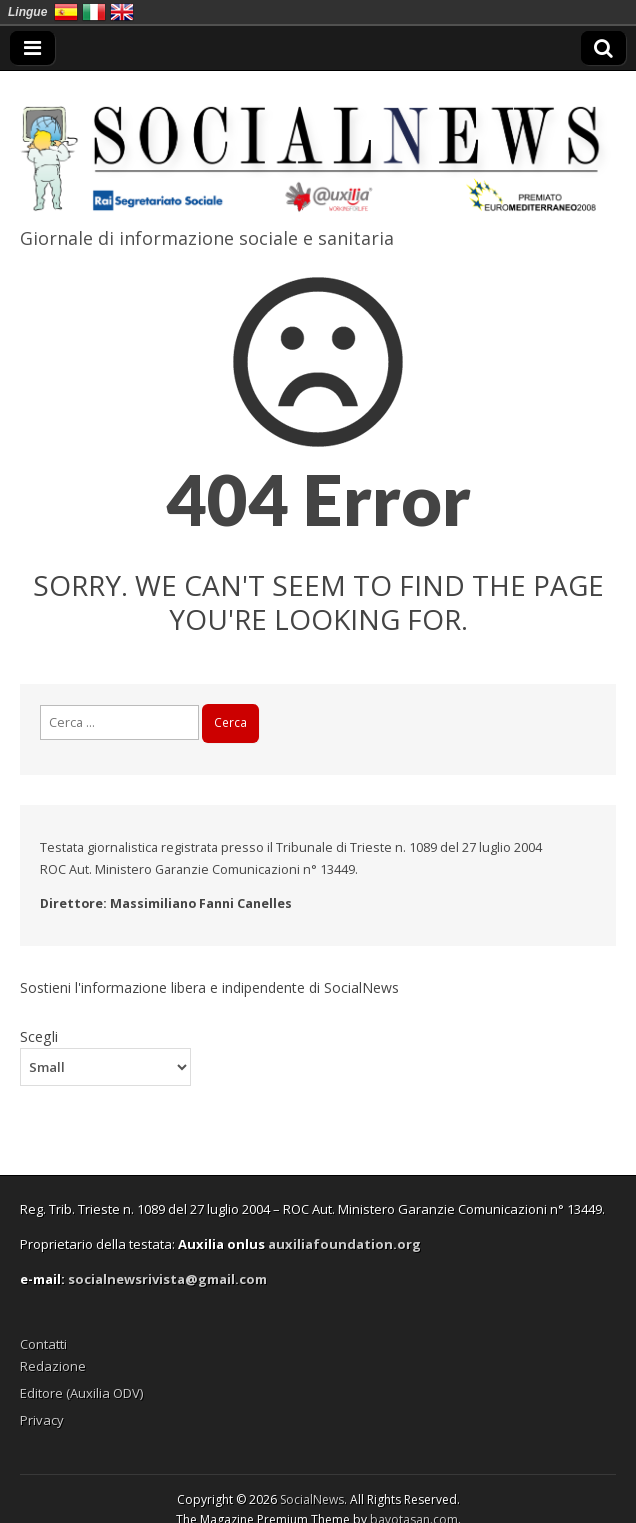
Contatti (43, 1344)
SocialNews (312, 1499)
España (66, 12)
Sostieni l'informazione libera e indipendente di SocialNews (209, 987)
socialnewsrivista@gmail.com (167, 1279)
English (122, 12)
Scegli (39, 1036)
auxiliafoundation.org (344, 1244)
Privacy (42, 1420)
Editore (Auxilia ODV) (81, 1393)
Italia (94, 12)
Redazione (53, 1366)
